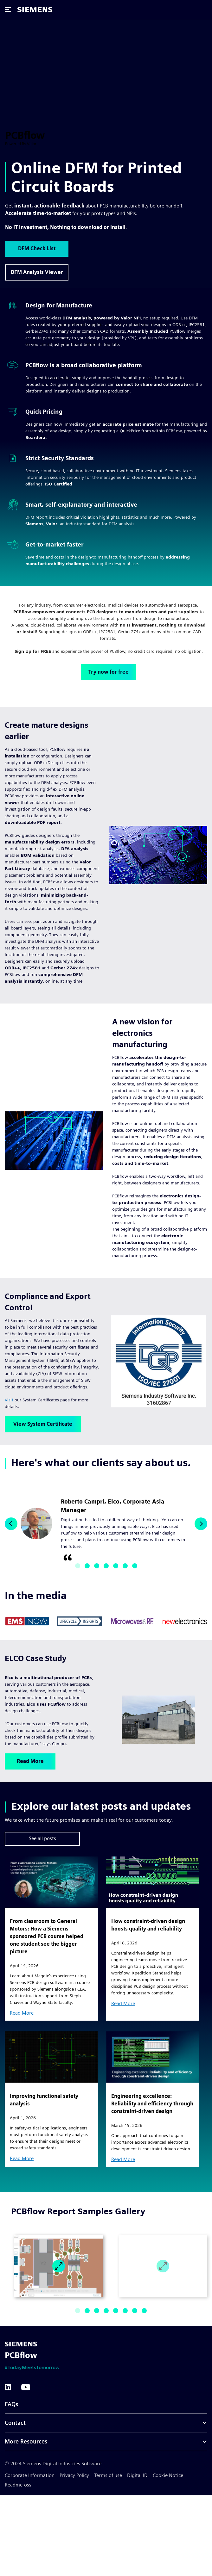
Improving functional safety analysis (44, 2100)
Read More (30, 1761)
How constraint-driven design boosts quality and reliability (148, 1925)
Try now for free (108, 672)
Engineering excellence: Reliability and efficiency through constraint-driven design (152, 2103)
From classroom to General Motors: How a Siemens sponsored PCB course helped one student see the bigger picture (46, 1936)
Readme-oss (18, 2485)
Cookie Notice (168, 2475)
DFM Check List (36, 248)
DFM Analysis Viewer (37, 272)
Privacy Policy (74, 2475)
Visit (9, 1399)
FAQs (11, 2404)
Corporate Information (30, 2475)
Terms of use (108, 2475)
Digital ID (137, 2475)
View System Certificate (42, 1424)
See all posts (42, 1838)
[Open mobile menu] (8, 9)
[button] (11, 1523)
